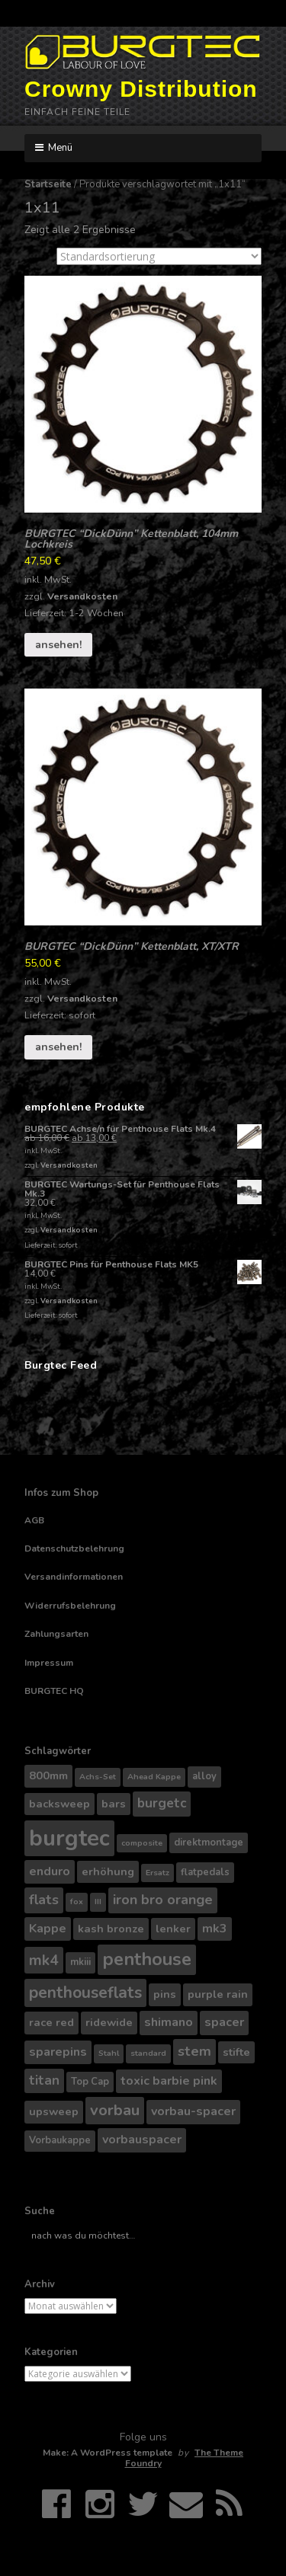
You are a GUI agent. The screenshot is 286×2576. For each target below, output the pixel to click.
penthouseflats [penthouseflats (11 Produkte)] (85, 1992)
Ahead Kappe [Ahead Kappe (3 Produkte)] (154, 1776)
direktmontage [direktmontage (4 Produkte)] (208, 1842)
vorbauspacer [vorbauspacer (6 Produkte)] (142, 2139)
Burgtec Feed (60, 1365)
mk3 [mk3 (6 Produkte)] (214, 1928)
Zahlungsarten (56, 1634)
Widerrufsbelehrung (70, 1606)
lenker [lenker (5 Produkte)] (173, 1928)
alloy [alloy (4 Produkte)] (204, 1776)
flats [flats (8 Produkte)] (44, 1899)
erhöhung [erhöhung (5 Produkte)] (108, 1871)
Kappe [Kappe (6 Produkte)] (47, 1928)
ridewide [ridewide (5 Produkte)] (109, 2022)
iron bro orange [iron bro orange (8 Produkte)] (163, 1899)
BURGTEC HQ (54, 1691)
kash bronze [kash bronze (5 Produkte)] (111, 1928)
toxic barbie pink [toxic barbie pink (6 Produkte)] (169, 2081)
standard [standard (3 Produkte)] (148, 2053)
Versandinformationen (73, 1577)
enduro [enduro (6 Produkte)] (49, 1871)
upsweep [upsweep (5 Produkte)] (54, 2111)
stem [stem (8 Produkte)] (194, 2051)
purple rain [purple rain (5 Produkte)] (218, 1994)
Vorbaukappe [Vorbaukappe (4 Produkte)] (60, 2140)
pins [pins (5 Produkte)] (164, 1994)
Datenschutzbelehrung (74, 1548)
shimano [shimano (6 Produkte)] (168, 2022)
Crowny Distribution (141, 88)
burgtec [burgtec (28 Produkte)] (69, 1838)
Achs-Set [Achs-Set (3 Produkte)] (97, 1776)
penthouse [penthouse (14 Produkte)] (146, 1959)
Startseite (48, 184)
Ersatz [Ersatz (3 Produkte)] (157, 1872)
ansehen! (58, 645)
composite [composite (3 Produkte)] (141, 1843)
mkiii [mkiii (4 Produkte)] (80, 1962)
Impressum (48, 1663)
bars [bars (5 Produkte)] (113, 1803)
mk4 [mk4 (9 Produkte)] (44, 1960)
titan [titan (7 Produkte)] (44, 2080)
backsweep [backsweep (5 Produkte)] (59, 1803)
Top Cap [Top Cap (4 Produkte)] (90, 2082)
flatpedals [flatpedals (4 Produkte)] (205, 1872)
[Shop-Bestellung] (159, 256)
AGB (34, 1520)
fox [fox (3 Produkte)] (76, 1901)
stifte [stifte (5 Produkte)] (236, 2052)
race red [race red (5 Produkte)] (51, 2022)
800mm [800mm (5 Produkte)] (48, 1775)
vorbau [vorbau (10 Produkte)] (115, 2110)
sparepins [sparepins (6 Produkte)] (58, 2052)
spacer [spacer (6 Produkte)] (224, 2022)
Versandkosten (82, 596)
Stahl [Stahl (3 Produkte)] (108, 2053)
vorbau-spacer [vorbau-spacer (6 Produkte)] (193, 2111)
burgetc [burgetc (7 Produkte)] (161, 1803)
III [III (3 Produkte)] (98, 1901)
